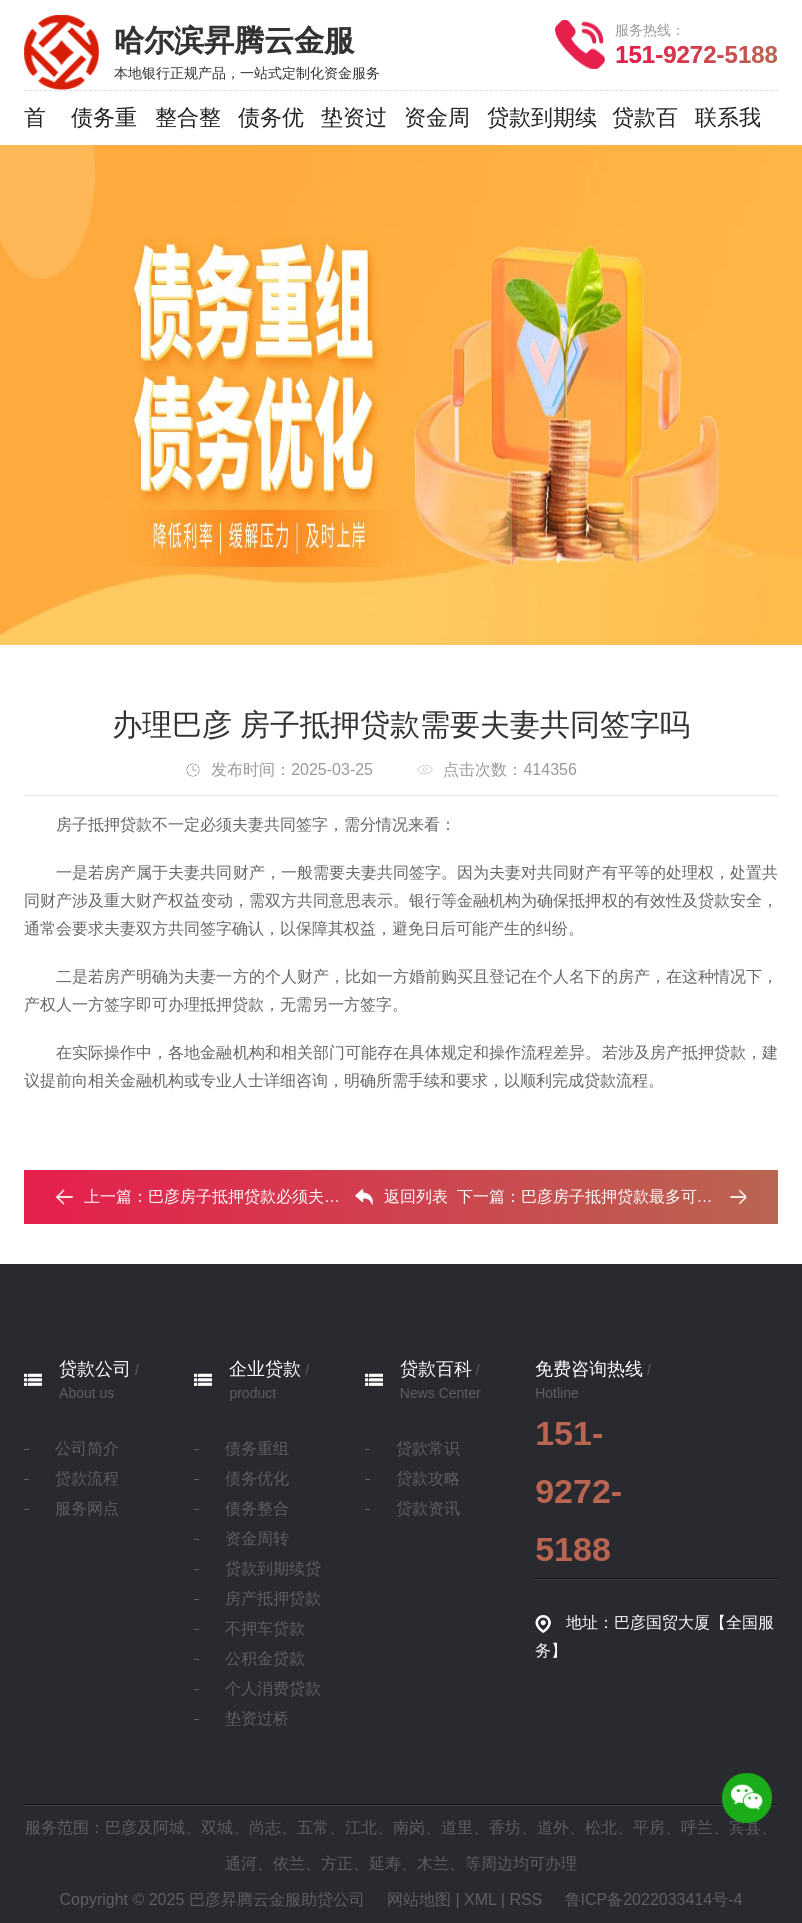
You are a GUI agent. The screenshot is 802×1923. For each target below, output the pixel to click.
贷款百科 (436, 1369)
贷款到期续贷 (273, 1568)
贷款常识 (428, 1448)
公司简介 (87, 1448)
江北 (361, 1827)
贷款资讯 (428, 1508)
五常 (313, 1827)
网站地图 (419, 1899)
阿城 (169, 1827)
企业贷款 (265, 1369)
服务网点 (87, 1508)
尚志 (265, 1827)
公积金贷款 (265, 1658)
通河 (241, 1863)
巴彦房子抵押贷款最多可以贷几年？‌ (649, 1196)
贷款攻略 (428, 1478)
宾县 (745, 1827)
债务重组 (257, 1448)
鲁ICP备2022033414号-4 (654, 1899)
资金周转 (257, 1538)
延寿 (385, 1863)
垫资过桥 (257, 1718)
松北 (601, 1827)
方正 (337, 1863)
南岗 (409, 1827)
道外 (553, 1827)
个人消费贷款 (273, 1688)
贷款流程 (87, 1478)
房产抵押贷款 (273, 1598)
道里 (457, 1827)
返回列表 (401, 1197)
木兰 (433, 1863)
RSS (525, 1899)
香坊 (505, 1827)
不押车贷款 (265, 1628)
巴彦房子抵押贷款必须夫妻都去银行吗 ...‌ (293, 1196)
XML (480, 1899)
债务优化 (257, 1478)
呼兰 (697, 1827)
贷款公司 (95, 1369)
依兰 (289, 1863)
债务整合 (257, 1508)
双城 (217, 1827)
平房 (649, 1827)
